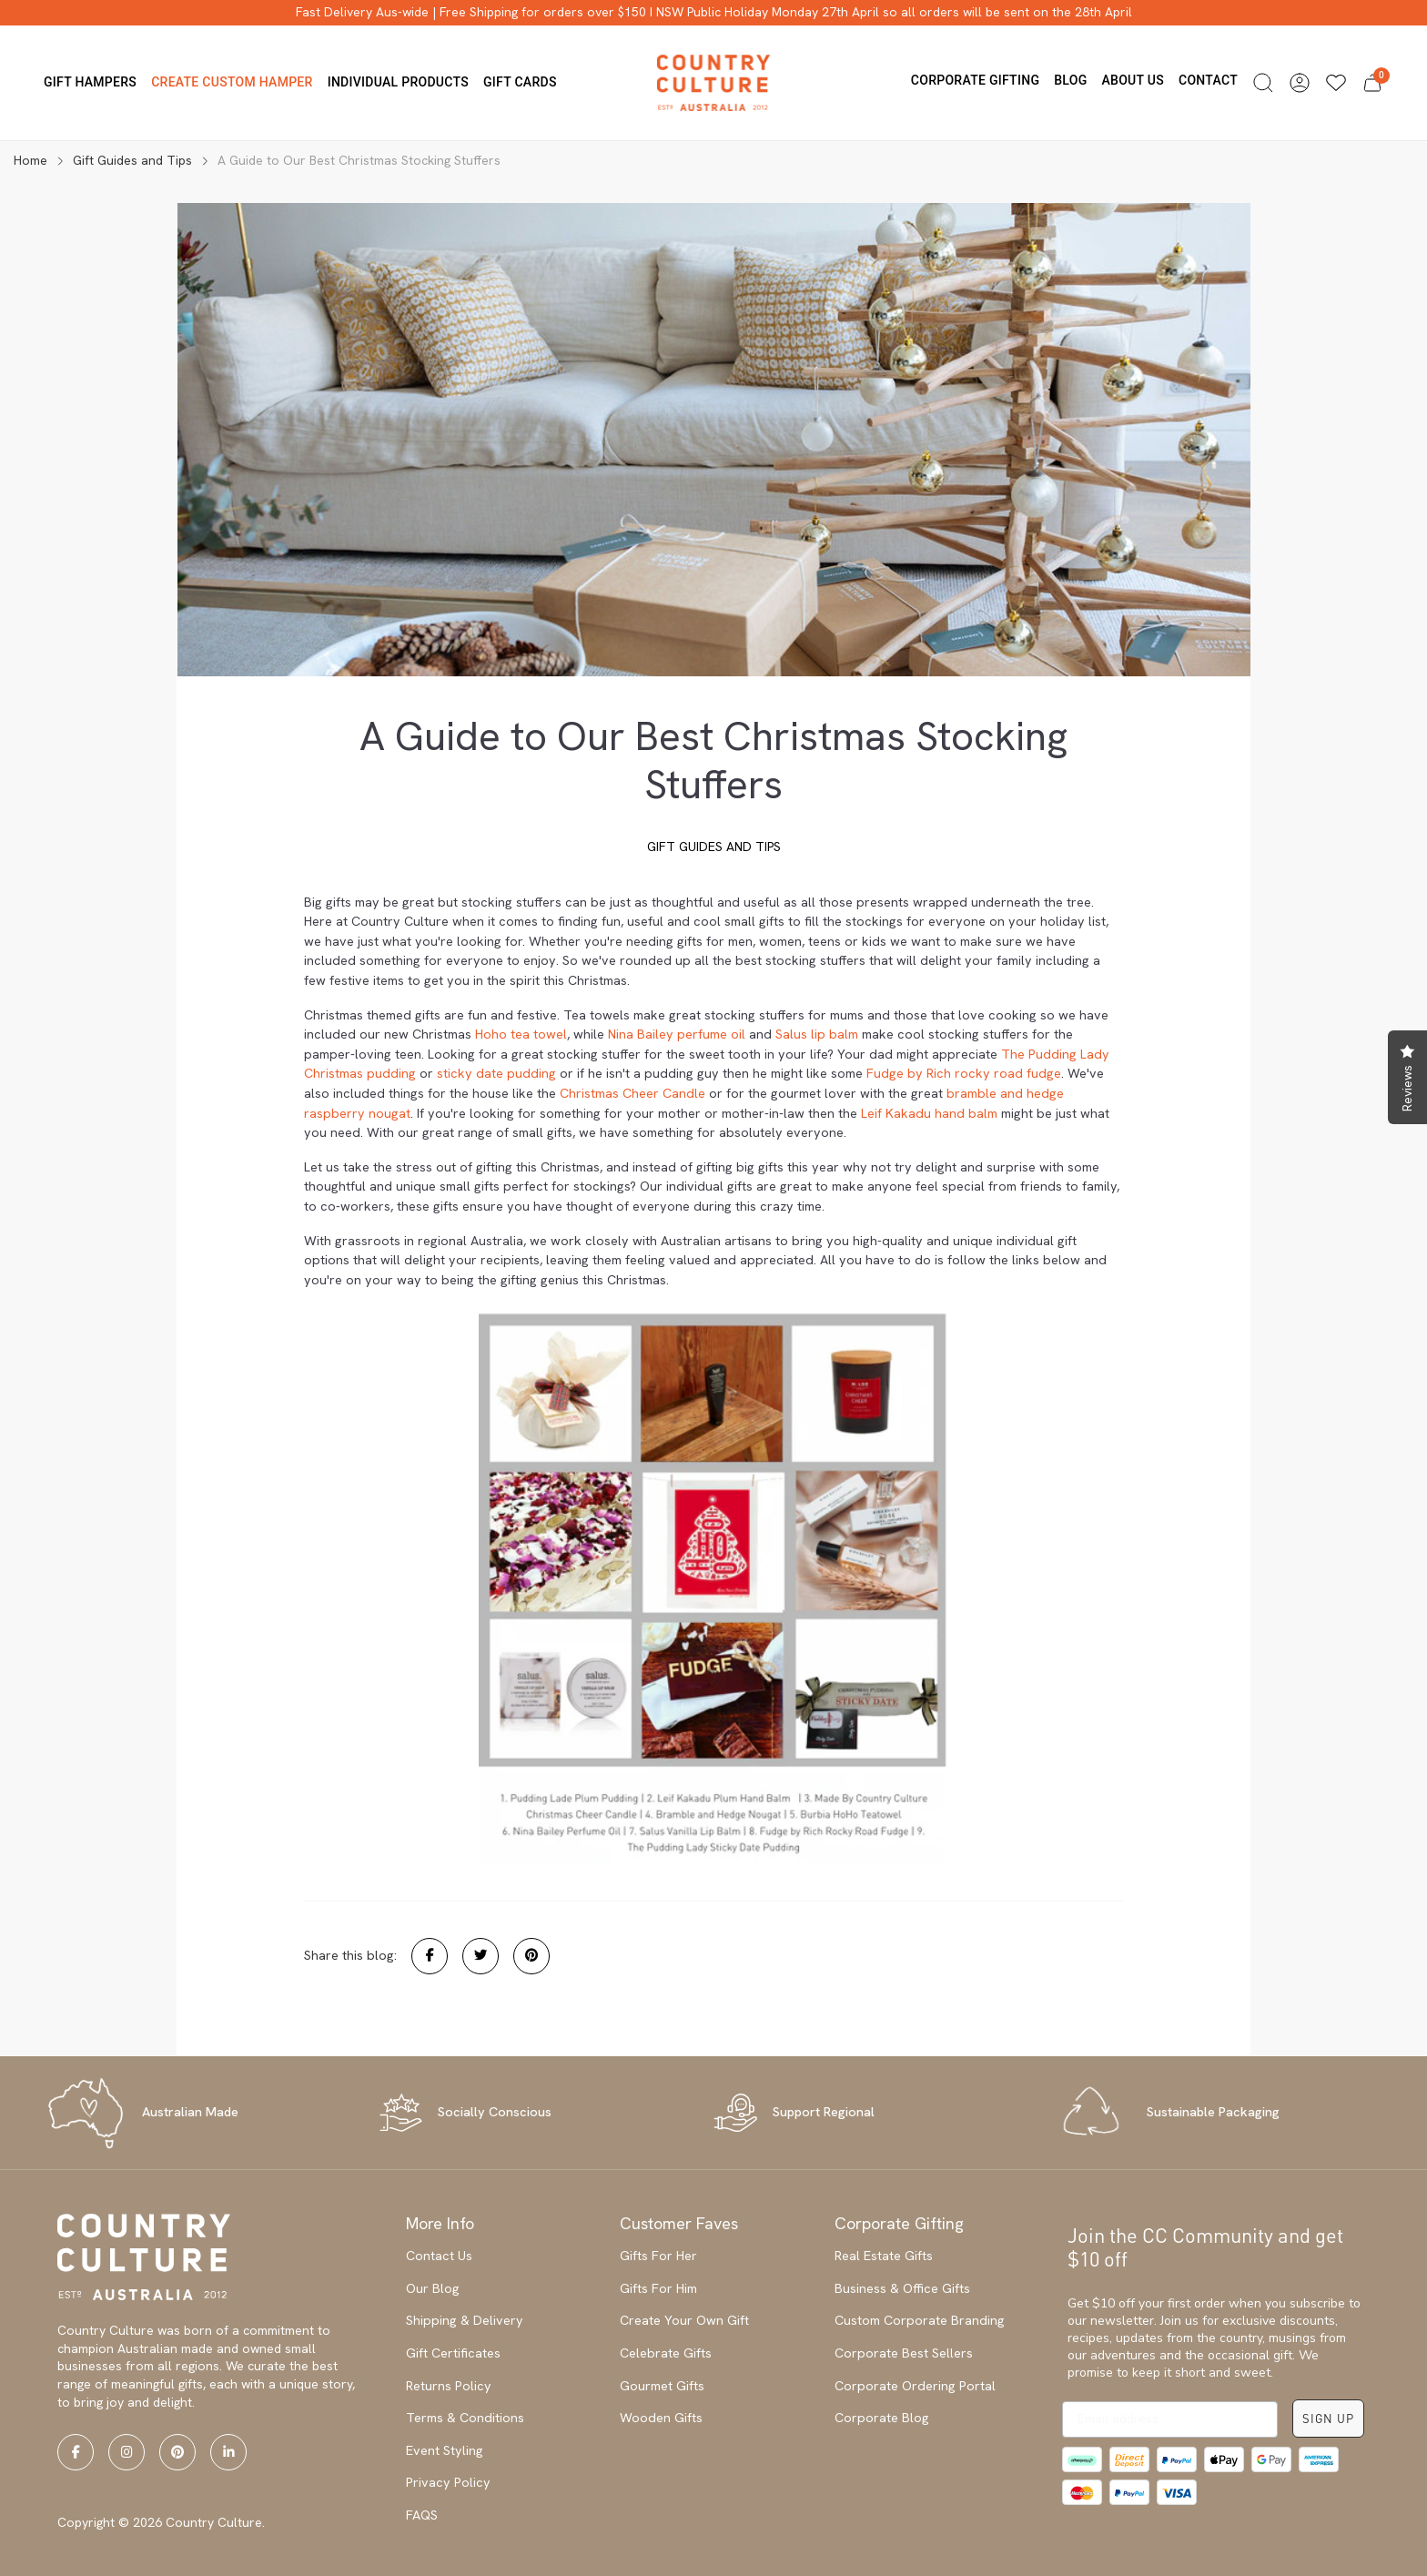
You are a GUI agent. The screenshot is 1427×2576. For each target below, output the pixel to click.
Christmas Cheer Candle (632, 1093)
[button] (1263, 83)
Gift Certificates (453, 2353)
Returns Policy (448, 2386)
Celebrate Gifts (666, 2353)
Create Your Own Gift (684, 2320)
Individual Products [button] (398, 82)
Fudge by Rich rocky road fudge (963, 1073)
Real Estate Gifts (884, 2255)
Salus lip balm (816, 1034)
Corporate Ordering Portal (915, 2386)
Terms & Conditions (465, 2417)
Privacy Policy (448, 2482)
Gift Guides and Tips (714, 846)
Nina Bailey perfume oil (676, 1034)
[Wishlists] (1336, 83)
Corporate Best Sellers (904, 2353)
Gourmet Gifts (662, 2386)
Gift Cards (520, 82)
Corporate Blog (882, 2417)
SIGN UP (1328, 2418)
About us (1132, 80)
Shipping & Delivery (464, 2320)
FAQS (422, 2515)
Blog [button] (1070, 80)
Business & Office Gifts (902, 2288)
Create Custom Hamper (232, 82)
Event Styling (444, 2450)
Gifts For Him (658, 2288)
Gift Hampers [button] (90, 82)
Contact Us (439, 2255)
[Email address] (1170, 2419)
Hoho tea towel (521, 1034)
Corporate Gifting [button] (975, 80)
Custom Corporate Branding (920, 2320)
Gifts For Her (658, 2255)
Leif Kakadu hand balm (929, 1113)
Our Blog (433, 2288)
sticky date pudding (496, 1073)
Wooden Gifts (661, 2417)
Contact (1208, 80)
